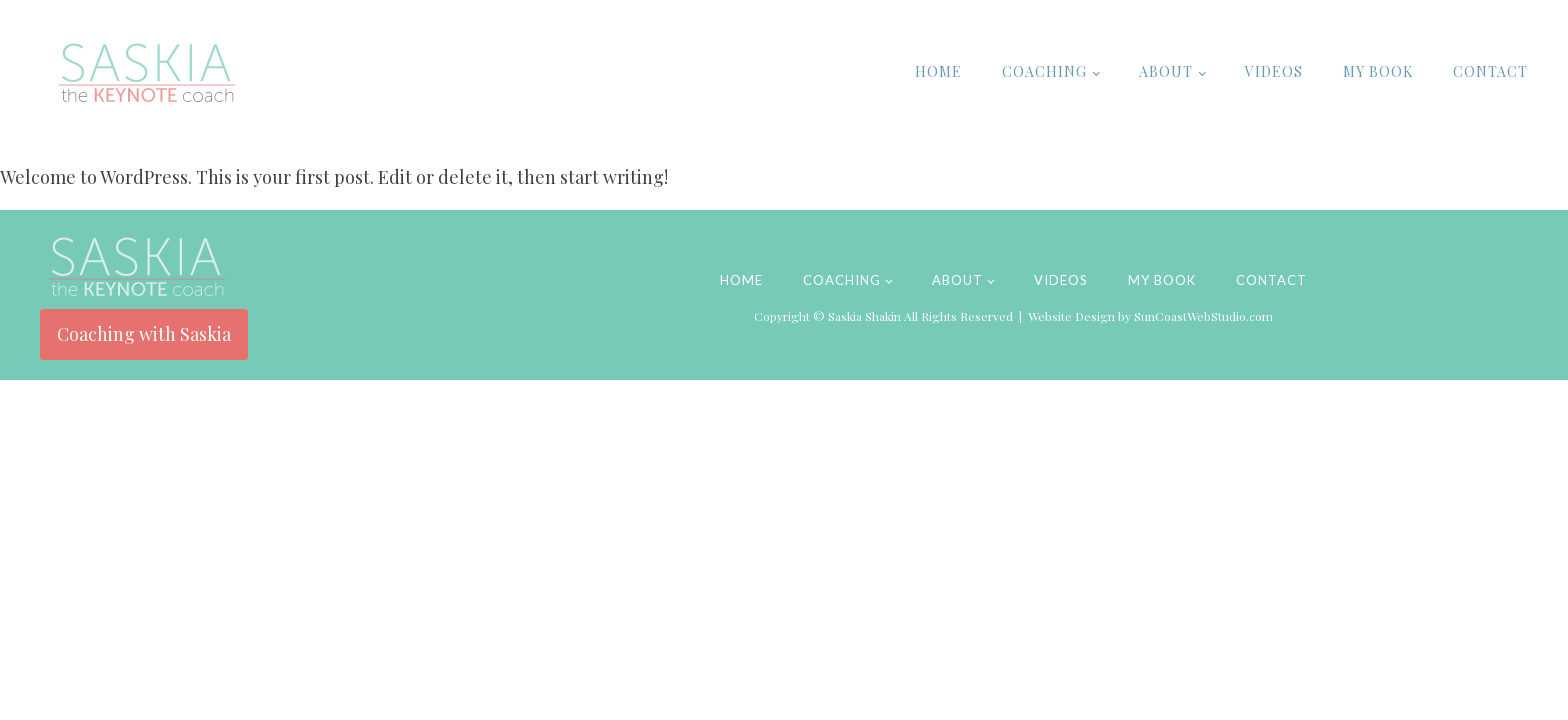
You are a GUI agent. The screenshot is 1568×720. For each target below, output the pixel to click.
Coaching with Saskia (144, 334)
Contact (1490, 71)
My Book (1378, 71)
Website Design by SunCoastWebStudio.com (1150, 316)
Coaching (1044, 71)
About (1166, 71)
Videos (1274, 71)
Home (938, 71)
